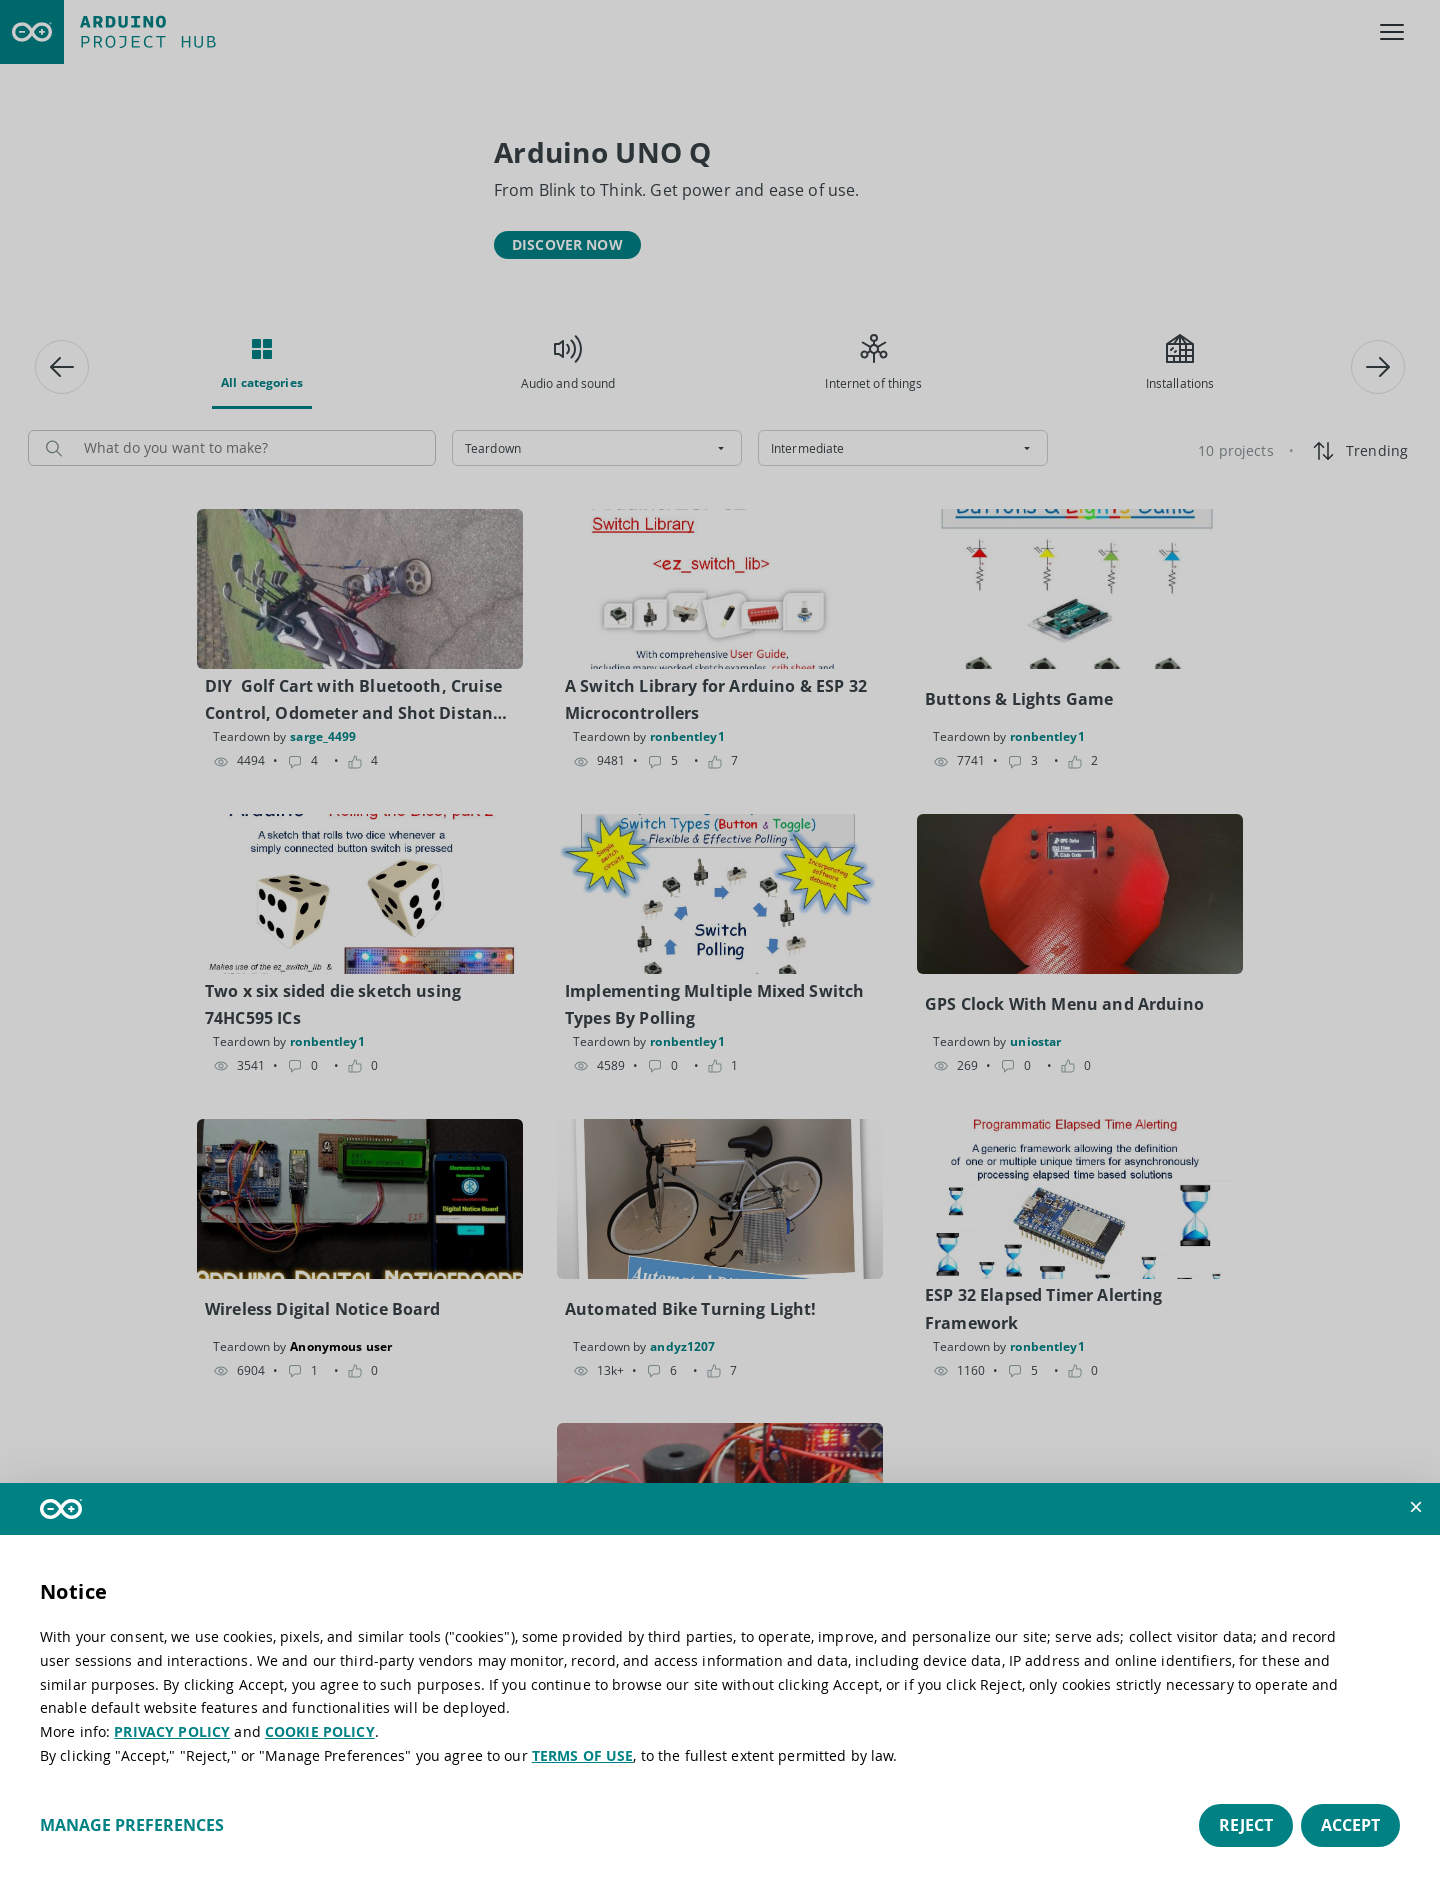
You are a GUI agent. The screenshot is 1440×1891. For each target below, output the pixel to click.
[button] (1416, 1507)
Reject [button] (1246, 1825)
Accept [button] (1350, 1825)
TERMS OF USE (583, 1755)
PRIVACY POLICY (172, 1731)
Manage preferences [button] (132, 1825)
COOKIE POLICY (320, 1731)
